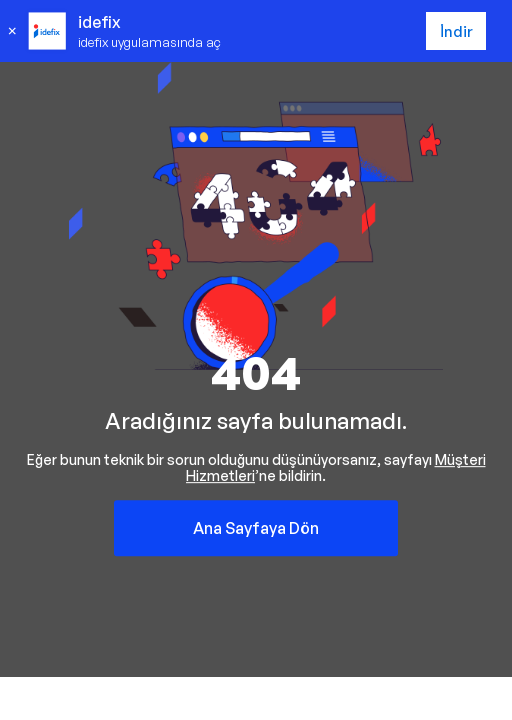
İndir (456, 31)
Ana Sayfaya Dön (256, 528)
